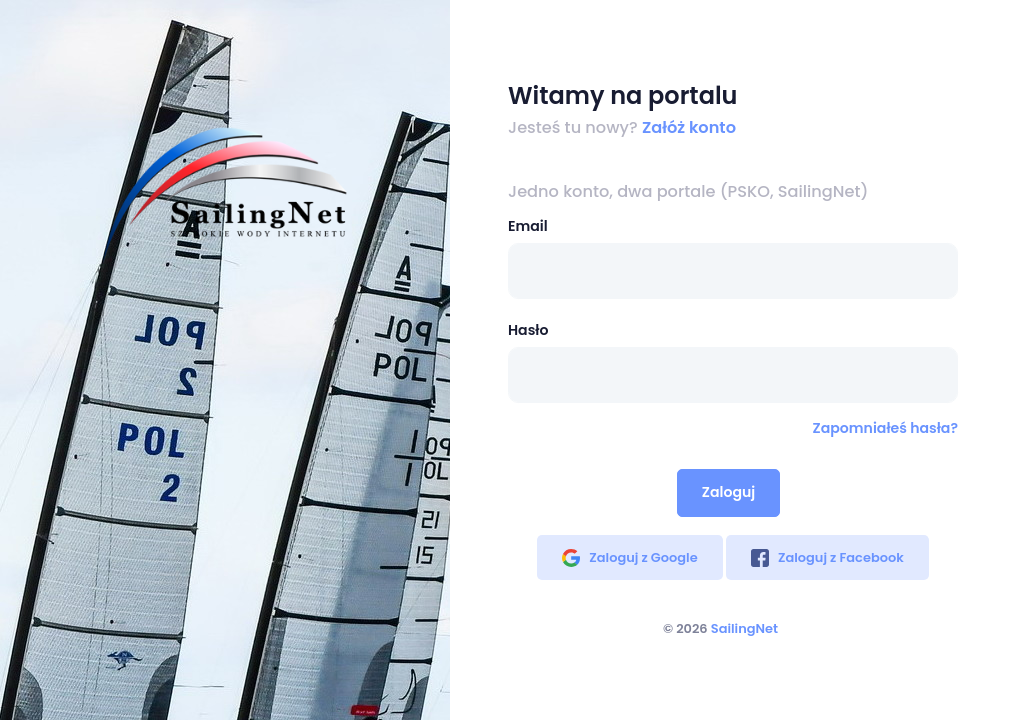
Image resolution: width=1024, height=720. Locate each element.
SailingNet (744, 628)
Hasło (528, 330)
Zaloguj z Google (629, 557)
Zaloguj (728, 492)
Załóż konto (689, 127)
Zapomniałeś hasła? (885, 428)
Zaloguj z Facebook (827, 557)
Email (528, 226)
